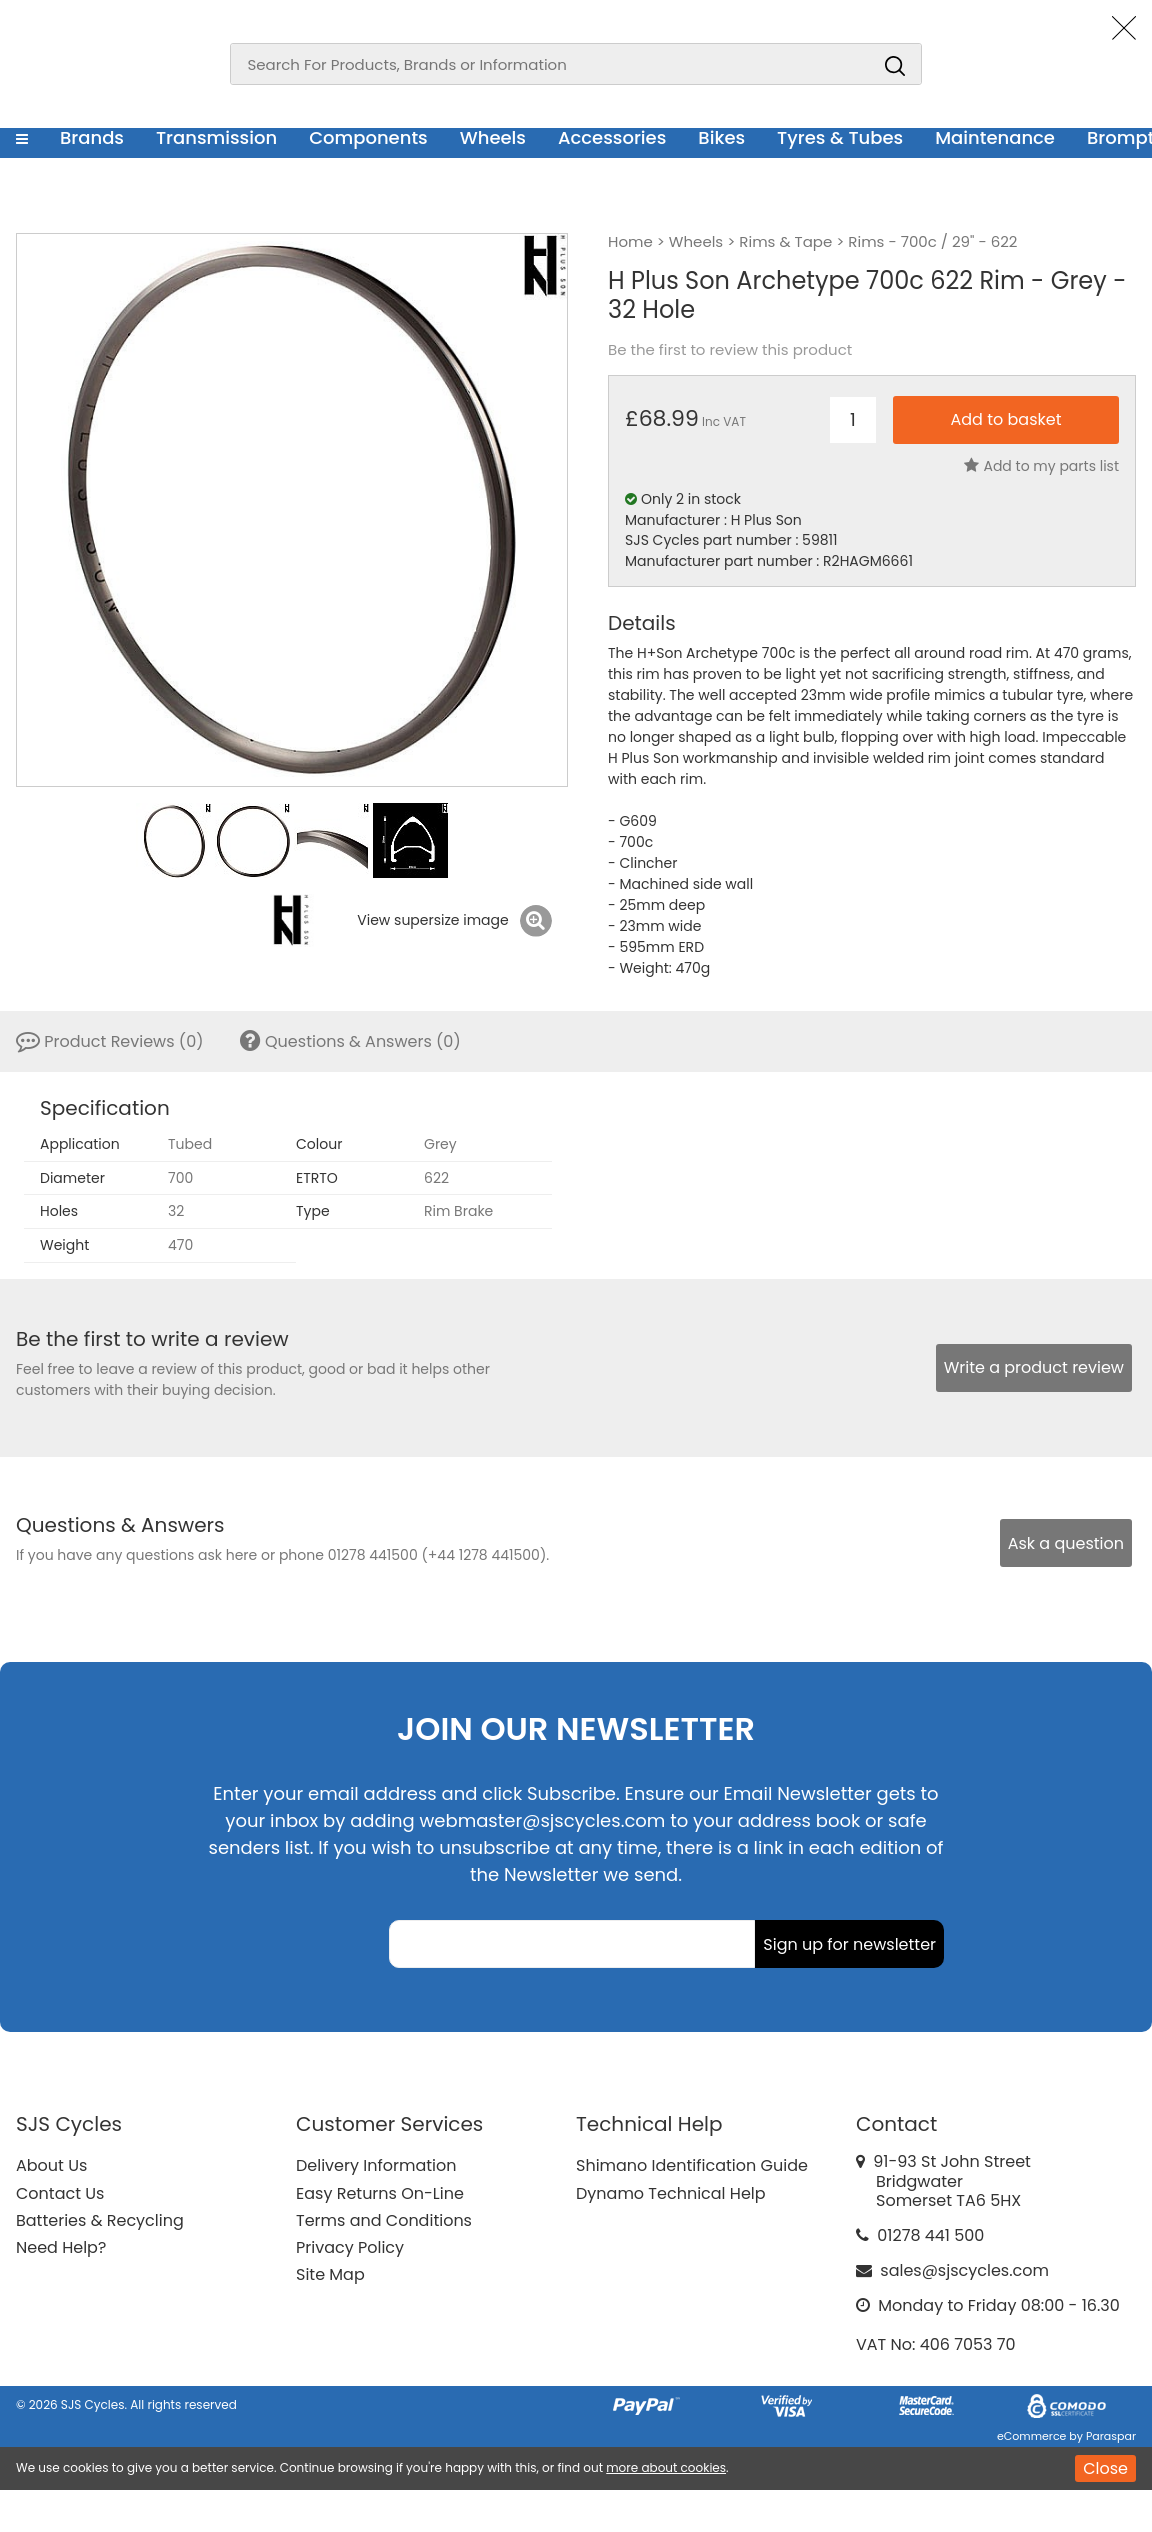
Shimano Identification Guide (692, 2165)
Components (368, 137)
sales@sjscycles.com (964, 2270)
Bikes (721, 137)
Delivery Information (376, 2165)
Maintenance (995, 137)
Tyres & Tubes (840, 137)
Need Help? (61, 2247)
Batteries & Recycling (100, 2220)
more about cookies (666, 2467)
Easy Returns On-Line (380, 2193)
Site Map (330, 2274)
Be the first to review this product (730, 350)
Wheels (493, 137)
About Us (51, 2165)
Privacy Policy (350, 2247)
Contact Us (60, 2193)
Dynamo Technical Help (671, 2193)
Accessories (612, 137)
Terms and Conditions (384, 2220)
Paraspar (1111, 2436)
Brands (92, 137)
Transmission (216, 137)
